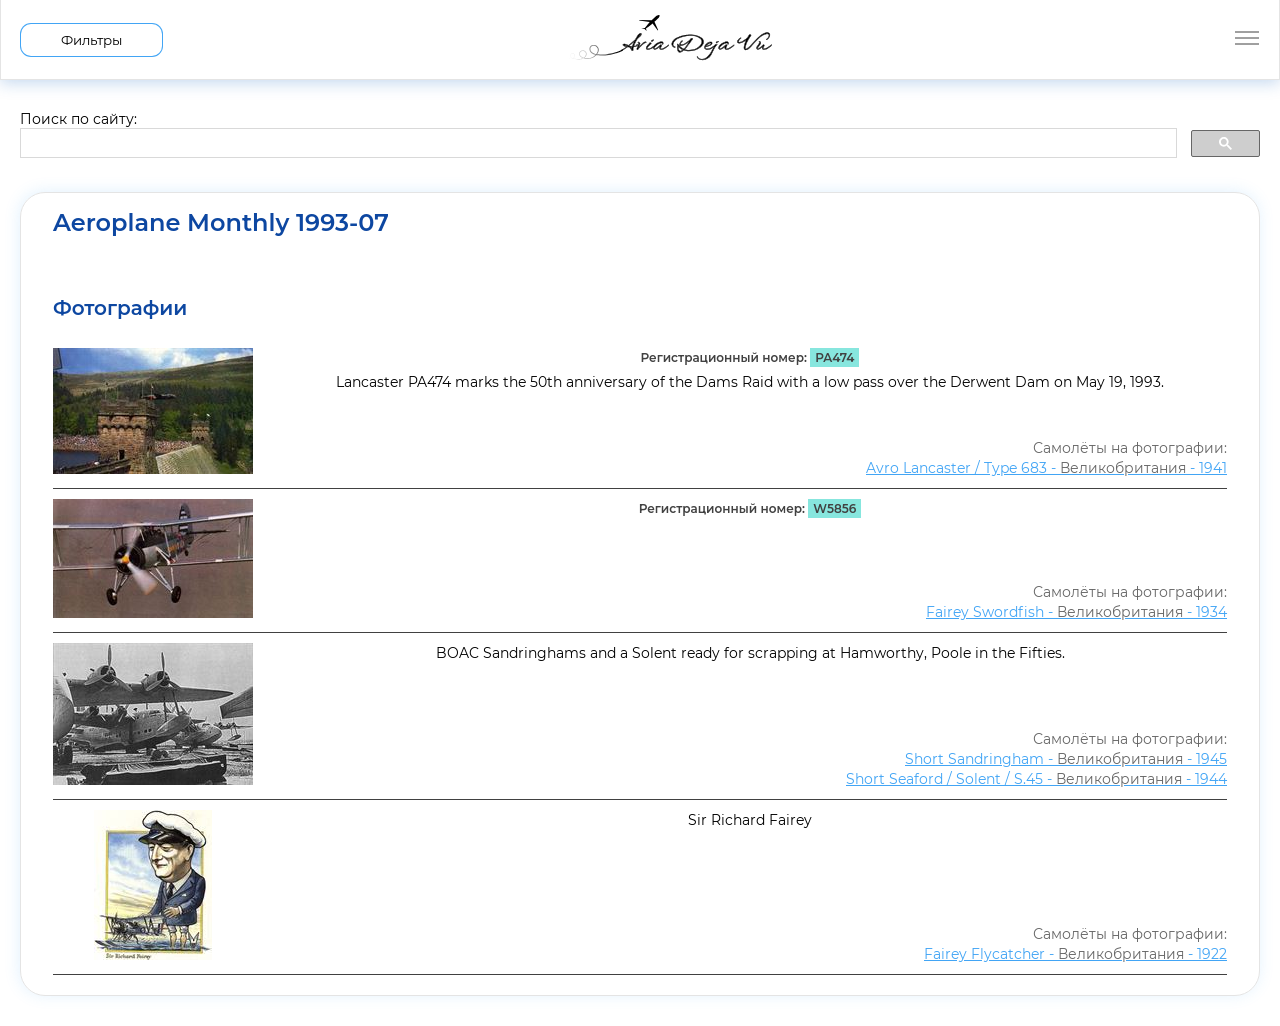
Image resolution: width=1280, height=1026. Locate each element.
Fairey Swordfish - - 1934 (1076, 612)
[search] (596, 144)
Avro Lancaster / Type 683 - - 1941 (1046, 468)
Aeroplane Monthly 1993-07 (221, 223)
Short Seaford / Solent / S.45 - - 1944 (1036, 779)
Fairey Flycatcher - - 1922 (1075, 954)
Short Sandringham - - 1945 (1066, 759)
